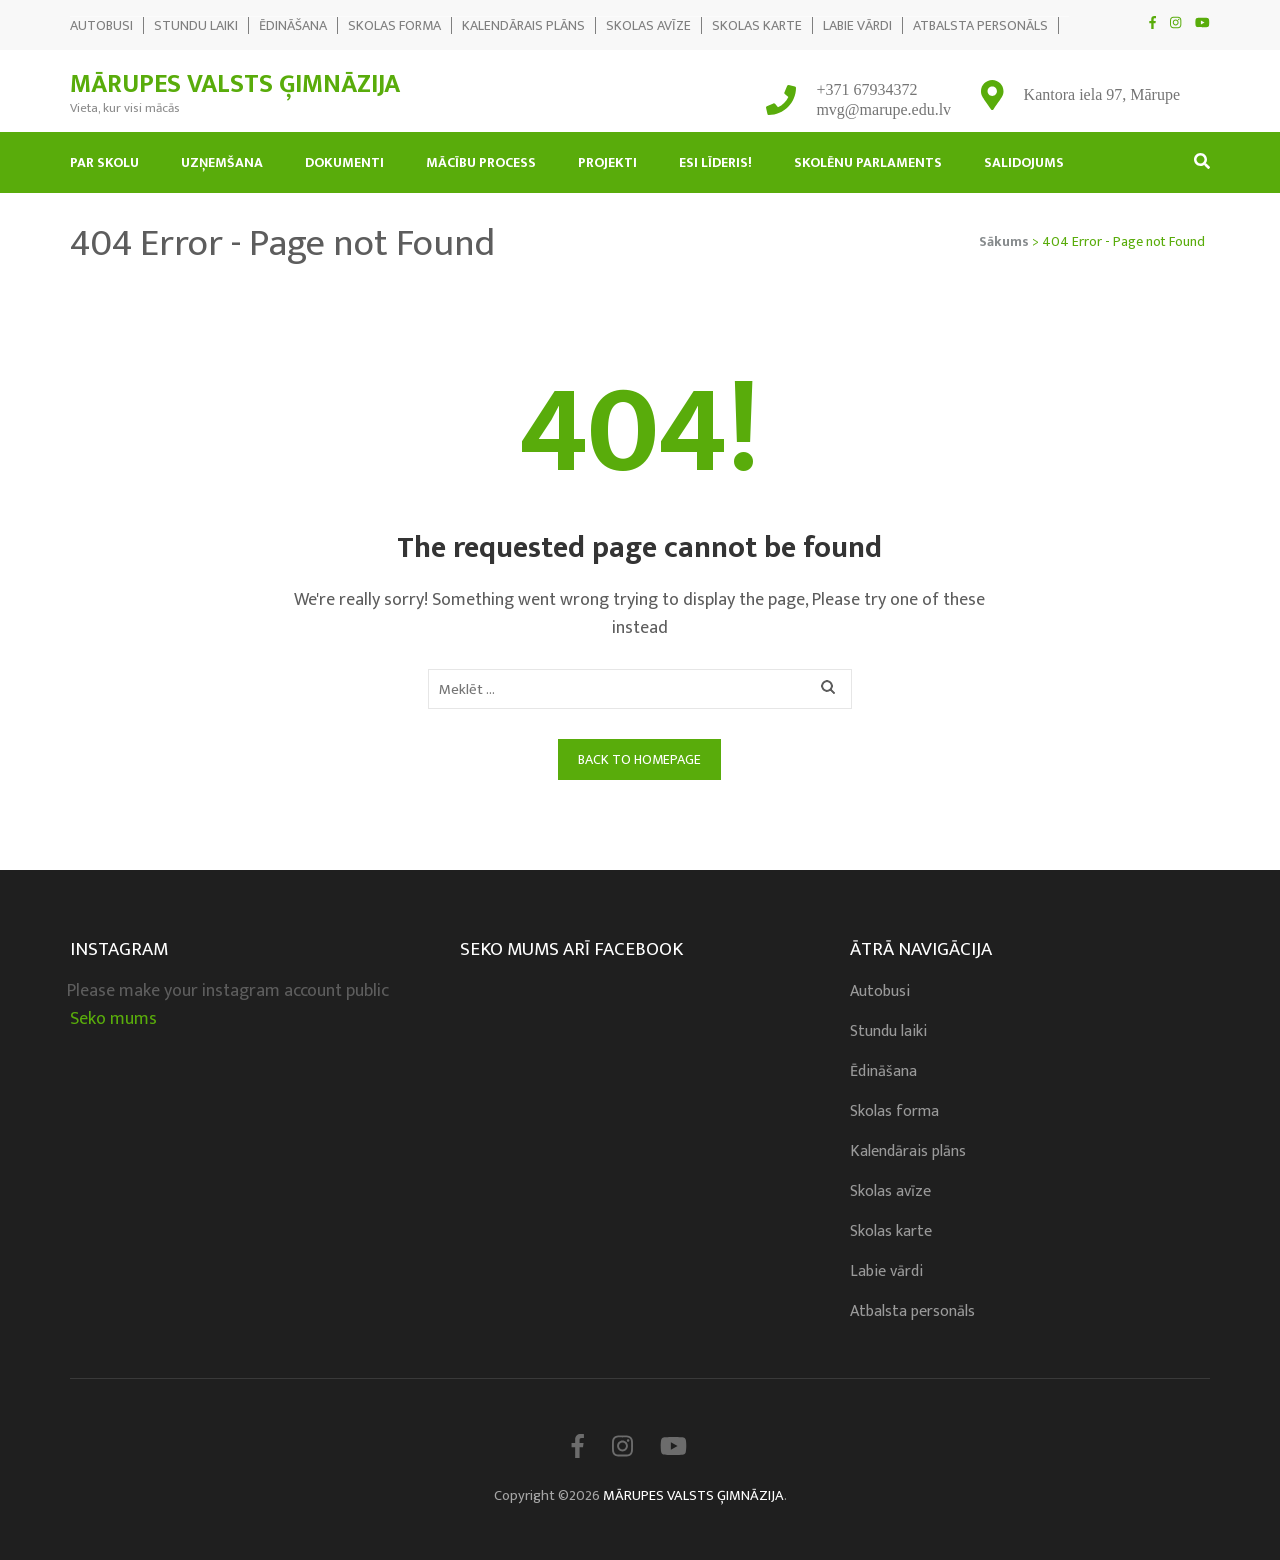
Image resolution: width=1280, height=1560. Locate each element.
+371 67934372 (866, 89)
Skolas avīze (648, 25)
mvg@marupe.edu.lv (883, 109)
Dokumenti (344, 162)
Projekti (607, 162)
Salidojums (1024, 162)
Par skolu (104, 162)
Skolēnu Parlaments (868, 162)
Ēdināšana (293, 25)
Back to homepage (639, 759)
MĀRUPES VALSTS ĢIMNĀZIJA (235, 84)
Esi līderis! (715, 162)
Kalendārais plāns (523, 25)
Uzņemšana (222, 162)
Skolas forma (394, 25)
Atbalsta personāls (980, 25)
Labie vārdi (857, 25)
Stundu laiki (196, 25)
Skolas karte (757, 25)
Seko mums (113, 1019)
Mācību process (481, 162)
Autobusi (101, 25)
